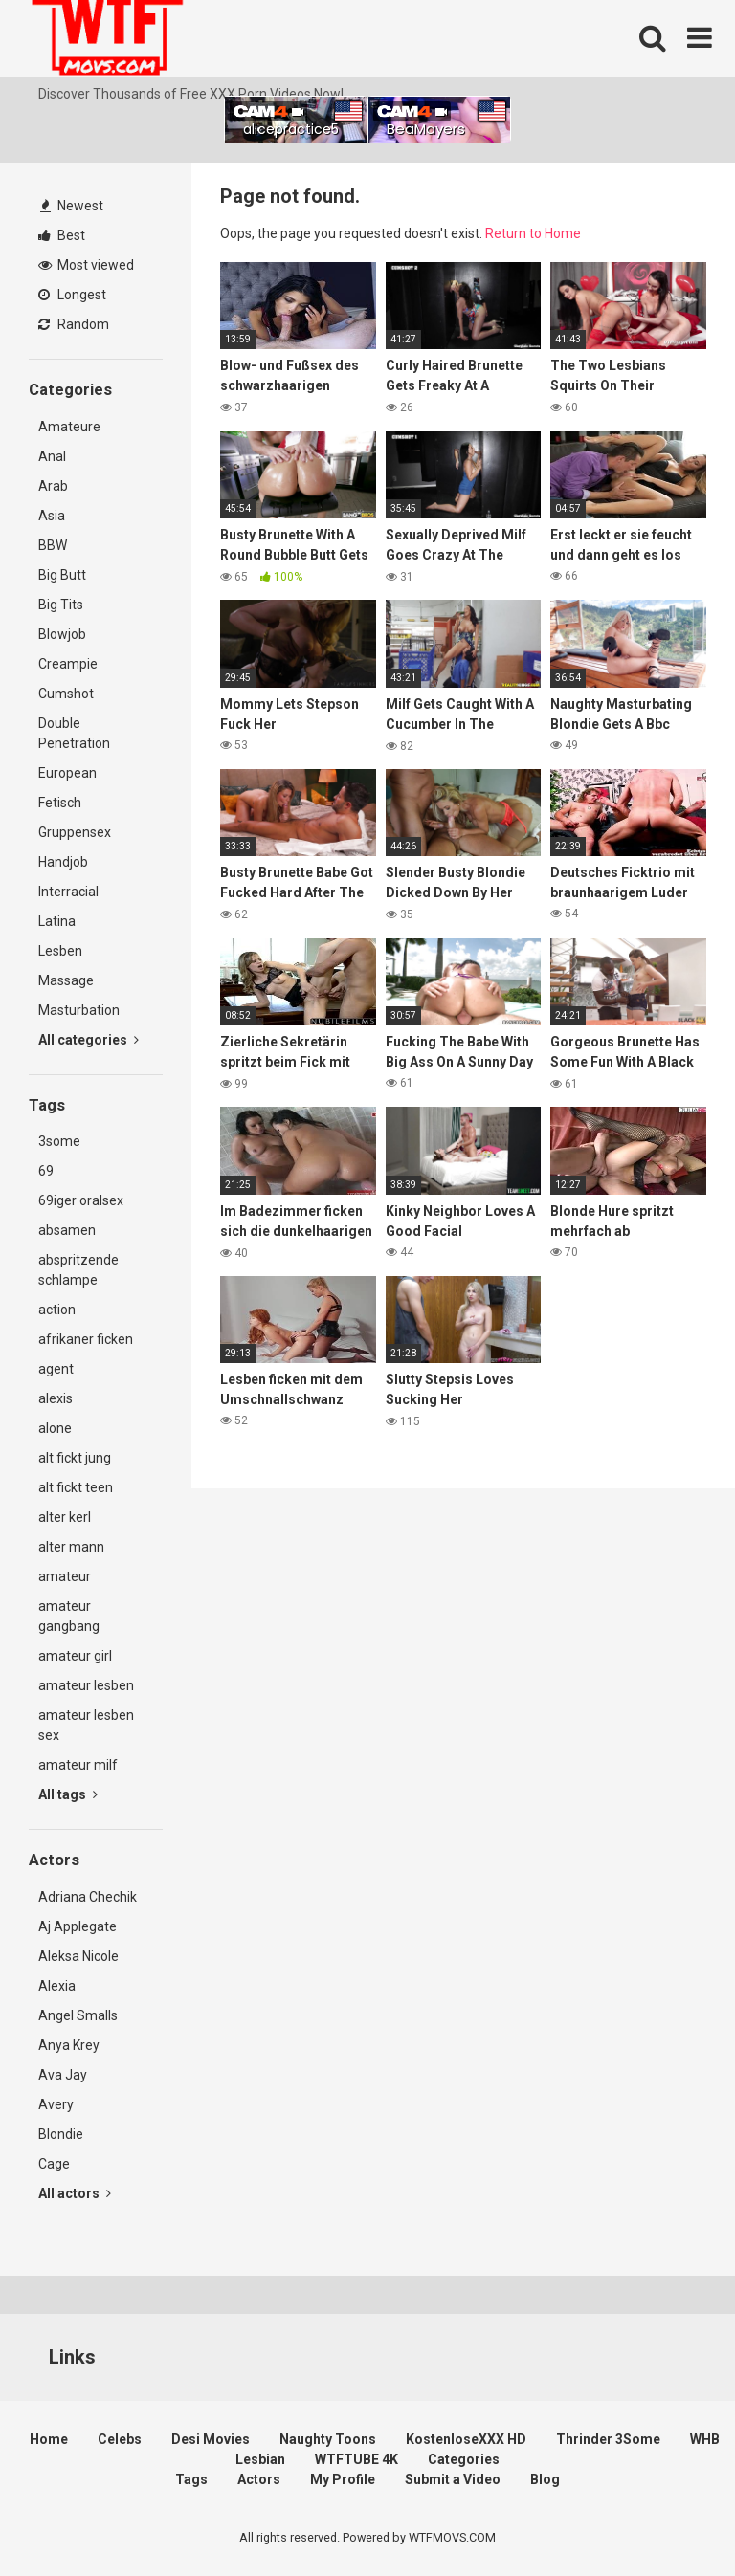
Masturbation (79, 1010)
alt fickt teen (75, 1487)
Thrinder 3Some (608, 2439)
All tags (68, 1794)
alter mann (71, 1546)
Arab (53, 486)
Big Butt (62, 575)
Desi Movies (210, 2439)
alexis (55, 1398)
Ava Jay (62, 2074)
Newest (71, 205)
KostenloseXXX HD (466, 2439)
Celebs (120, 2439)
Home (49, 2439)
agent (56, 1368)
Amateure (69, 426)
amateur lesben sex (86, 1725)
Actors (258, 2479)
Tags (191, 2479)
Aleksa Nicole (78, 1956)
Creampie (68, 664)
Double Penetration (74, 733)
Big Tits (60, 604)
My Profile (342, 2479)
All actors (74, 2193)
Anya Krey (69, 2045)
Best (61, 235)
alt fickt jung (74, 1457)
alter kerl (64, 1517)
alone (55, 1428)
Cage (54, 2163)
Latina (57, 921)
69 (46, 1170)
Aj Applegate (77, 1926)
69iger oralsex (80, 1200)
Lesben (60, 950)
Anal (52, 456)
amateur (64, 1576)
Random (73, 324)
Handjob (63, 862)
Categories (464, 2459)
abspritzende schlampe (78, 1270)
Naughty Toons (327, 2439)
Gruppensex (74, 832)
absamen (67, 1230)
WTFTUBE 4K (356, 2459)
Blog (545, 2479)
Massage (66, 980)
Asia (51, 515)
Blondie (60, 2134)
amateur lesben (86, 1685)
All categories (88, 1039)
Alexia (57, 1985)
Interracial (68, 891)
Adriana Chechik (87, 1896)
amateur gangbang (69, 1616)
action (57, 1309)
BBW (52, 545)
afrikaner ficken (85, 1339)
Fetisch (59, 802)
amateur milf (78, 1764)
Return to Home (533, 233)
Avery (56, 2104)
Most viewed (86, 265)
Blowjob (62, 634)
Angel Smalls (78, 2015)
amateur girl (75, 1655)
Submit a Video (453, 2479)
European (67, 773)
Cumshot (66, 693)
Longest (72, 294)
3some (59, 1141)
